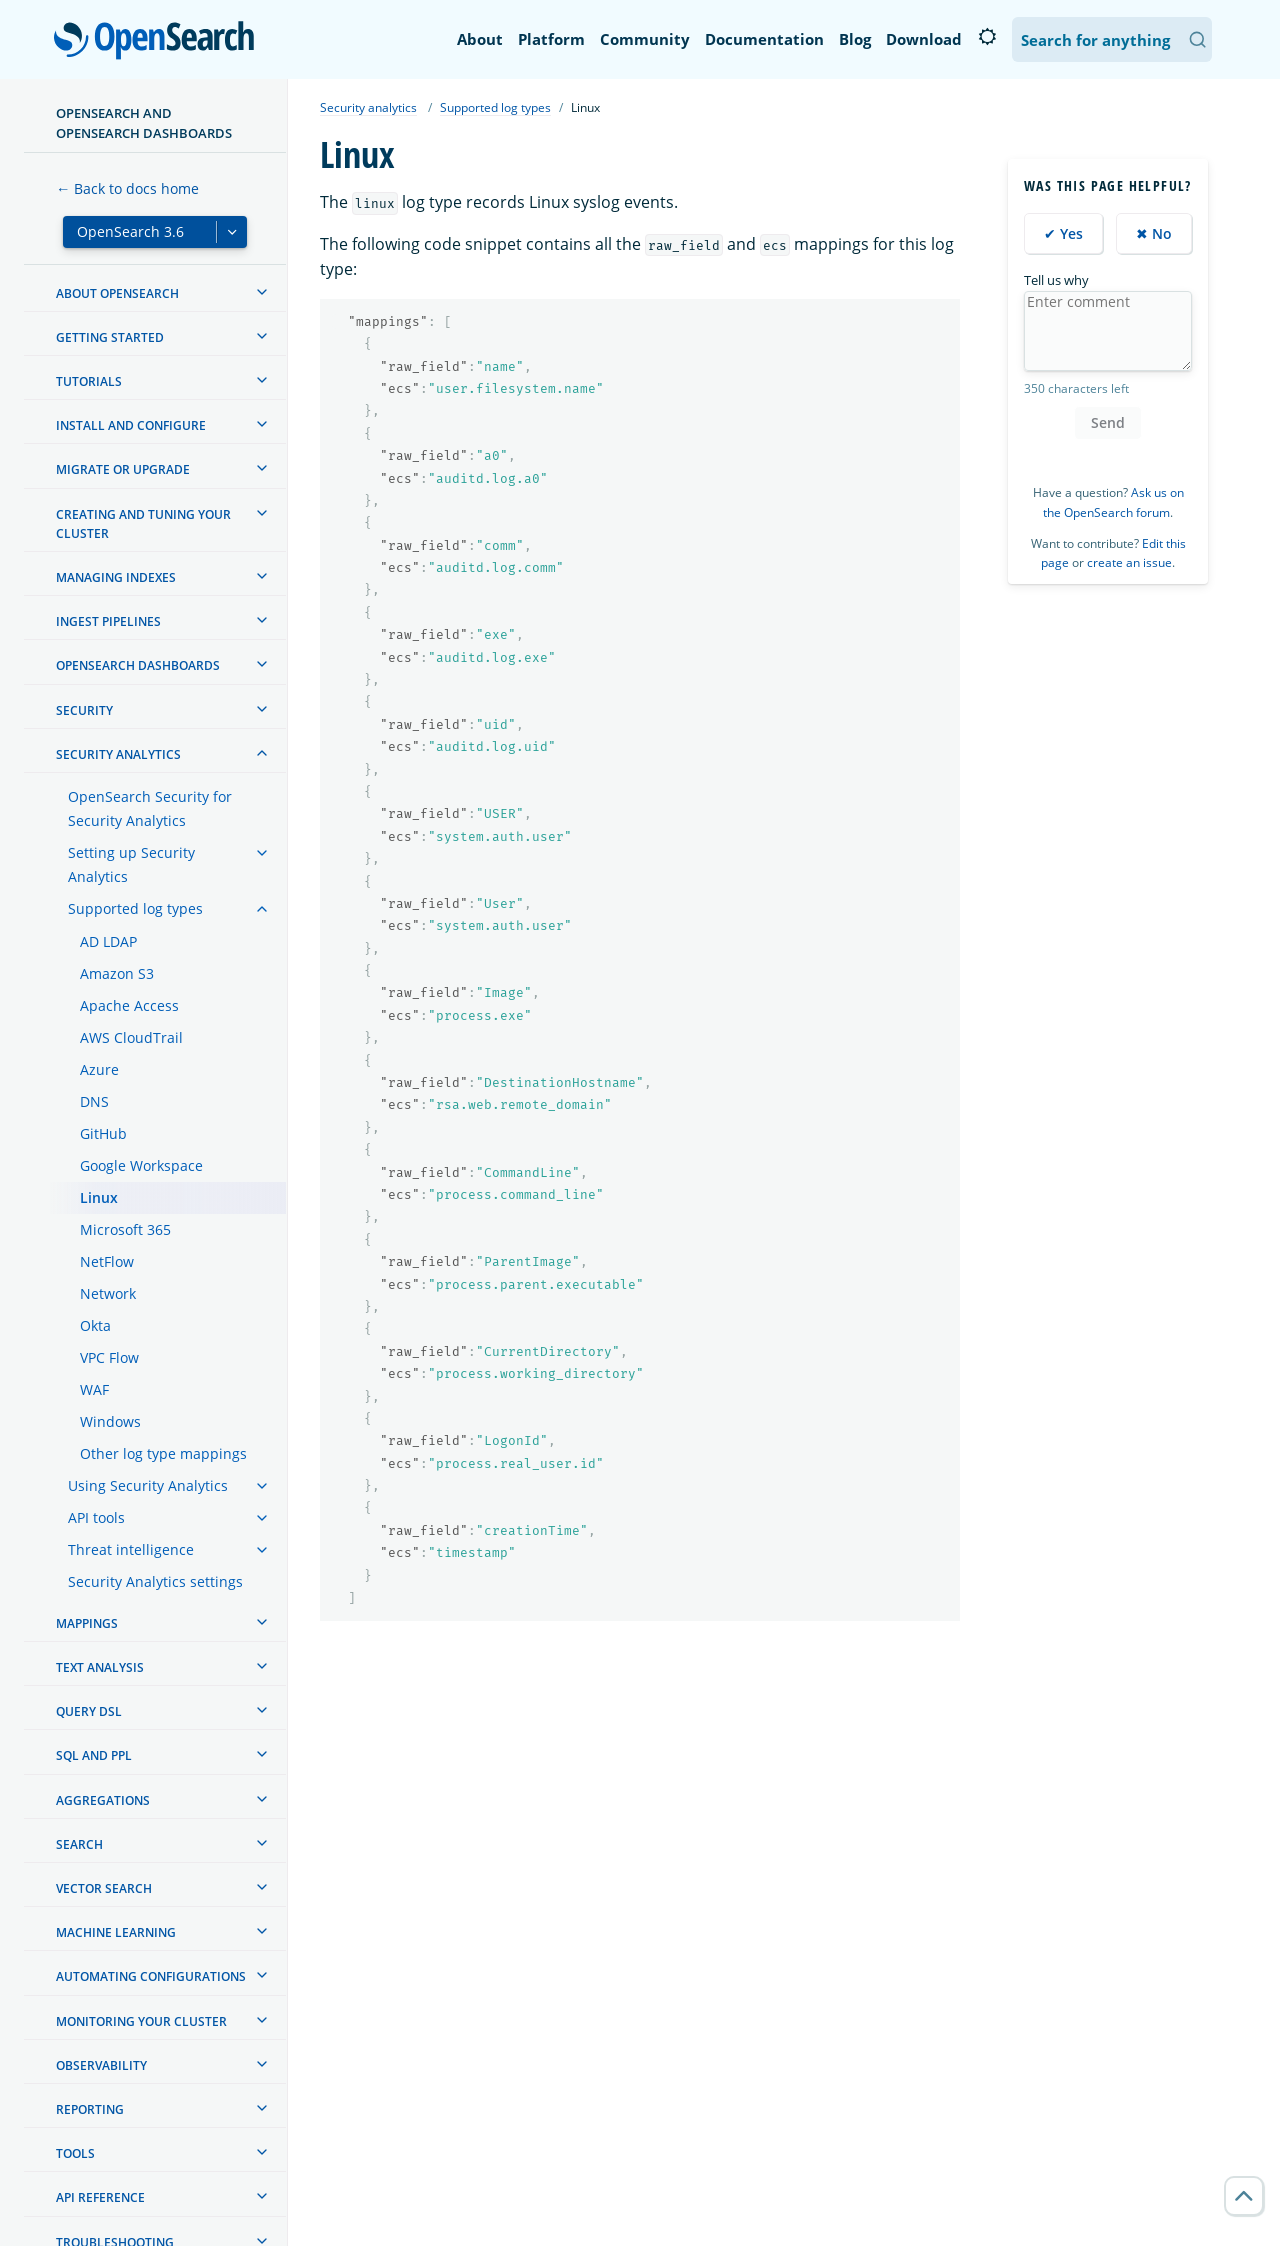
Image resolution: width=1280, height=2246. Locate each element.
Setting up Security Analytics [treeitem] (131, 864)
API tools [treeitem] (96, 1517)
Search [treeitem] (79, 1844)
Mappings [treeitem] (87, 1623)
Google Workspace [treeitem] (141, 1165)
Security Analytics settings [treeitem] (155, 1581)
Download (924, 39)
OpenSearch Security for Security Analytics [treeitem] (150, 808)
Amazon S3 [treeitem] (117, 973)
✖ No (1154, 233)
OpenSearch (159, 42)
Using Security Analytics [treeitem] (148, 1485)
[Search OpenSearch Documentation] (1112, 39)
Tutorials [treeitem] (89, 381)
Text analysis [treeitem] (100, 1667)
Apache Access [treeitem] (129, 1005)
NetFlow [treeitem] (107, 1261)
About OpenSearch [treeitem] (117, 293)
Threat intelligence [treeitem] (131, 1549)
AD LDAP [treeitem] (108, 941)
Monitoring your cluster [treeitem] (141, 2021)
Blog (855, 39)
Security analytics (368, 107)
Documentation (764, 39)
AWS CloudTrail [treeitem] (131, 1037)
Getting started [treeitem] (110, 337)
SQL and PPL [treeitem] (94, 1755)
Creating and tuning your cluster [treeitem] (143, 524)
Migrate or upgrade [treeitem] (123, 469)
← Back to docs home (127, 188)
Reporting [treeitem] (90, 2109)
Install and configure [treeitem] (131, 425)
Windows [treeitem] (110, 1421)
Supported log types (495, 107)
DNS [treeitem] (94, 1101)
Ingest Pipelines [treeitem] (108, 621)
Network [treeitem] (108, 1293)
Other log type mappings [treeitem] (163, 1453)
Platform (551, 39)
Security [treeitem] (84, 710)
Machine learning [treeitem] (116, 1932)
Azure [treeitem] (99, 1069)
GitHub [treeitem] (103, 1133)
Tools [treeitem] (75, 2153)
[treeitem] (262, 292)
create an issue (1129, 562)
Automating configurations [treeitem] (151, 1976)
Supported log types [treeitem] (135, 908)
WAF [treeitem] (94, 1389)
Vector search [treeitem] (104, 1888)
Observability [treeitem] (101, 2065)
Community (645, 39)
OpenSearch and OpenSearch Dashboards (144, 123)
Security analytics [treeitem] (118, 754)
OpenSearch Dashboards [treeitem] (138, 665)
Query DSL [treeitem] (89, 1711)
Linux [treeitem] (99, 1197)
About (480, 39)
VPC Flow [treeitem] (109, 1357)
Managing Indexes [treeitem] (116, 577)
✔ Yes (1063, 233)
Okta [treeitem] (95, 1325)
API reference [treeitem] (100, 2197)
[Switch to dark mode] (987, 37)
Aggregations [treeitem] (103, 1800)
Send (1108, 422)
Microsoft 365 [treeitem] (125, 1229)
